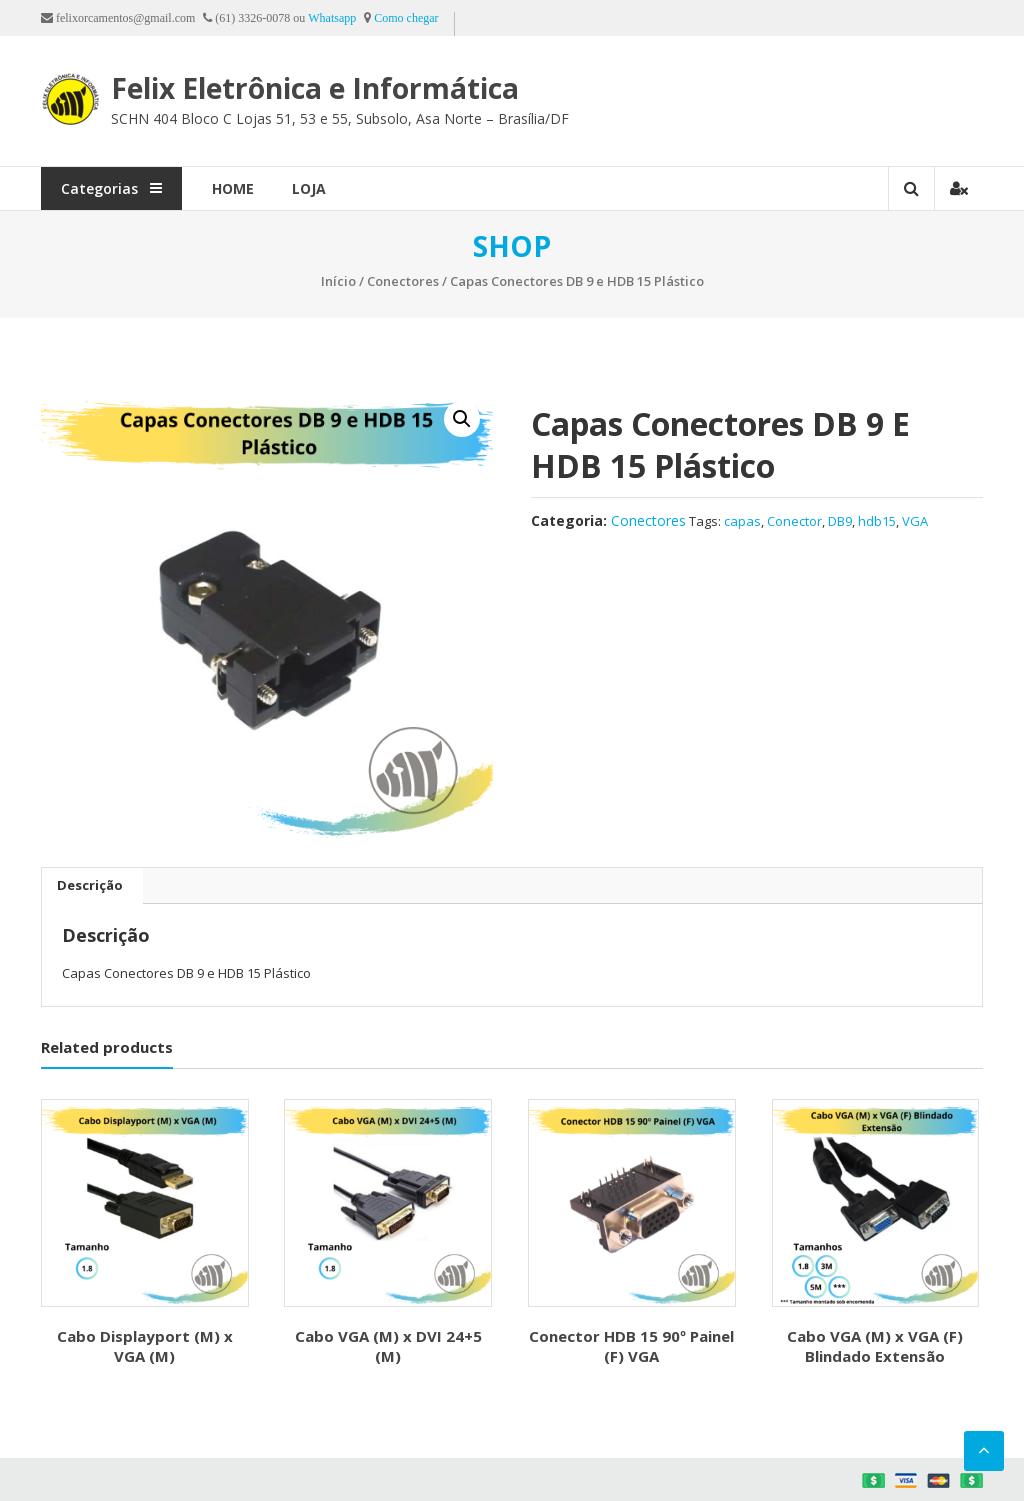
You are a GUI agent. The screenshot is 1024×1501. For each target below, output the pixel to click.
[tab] (90, 886)
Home (233, 188)
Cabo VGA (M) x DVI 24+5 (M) (388, 1346)
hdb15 (877, 521)
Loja (309, 188)
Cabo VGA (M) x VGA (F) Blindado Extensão (875, 1346)
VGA (915, 521)
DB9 (840, 521)
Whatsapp (332, 18)
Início (338, 281)
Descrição (90, 885)
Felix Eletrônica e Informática (315, 88)
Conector (794, 521)
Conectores (403, 281)
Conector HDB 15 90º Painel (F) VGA (631, 1346)
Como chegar (406, 18)
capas (742, 521)
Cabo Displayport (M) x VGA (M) (145, 1346)
